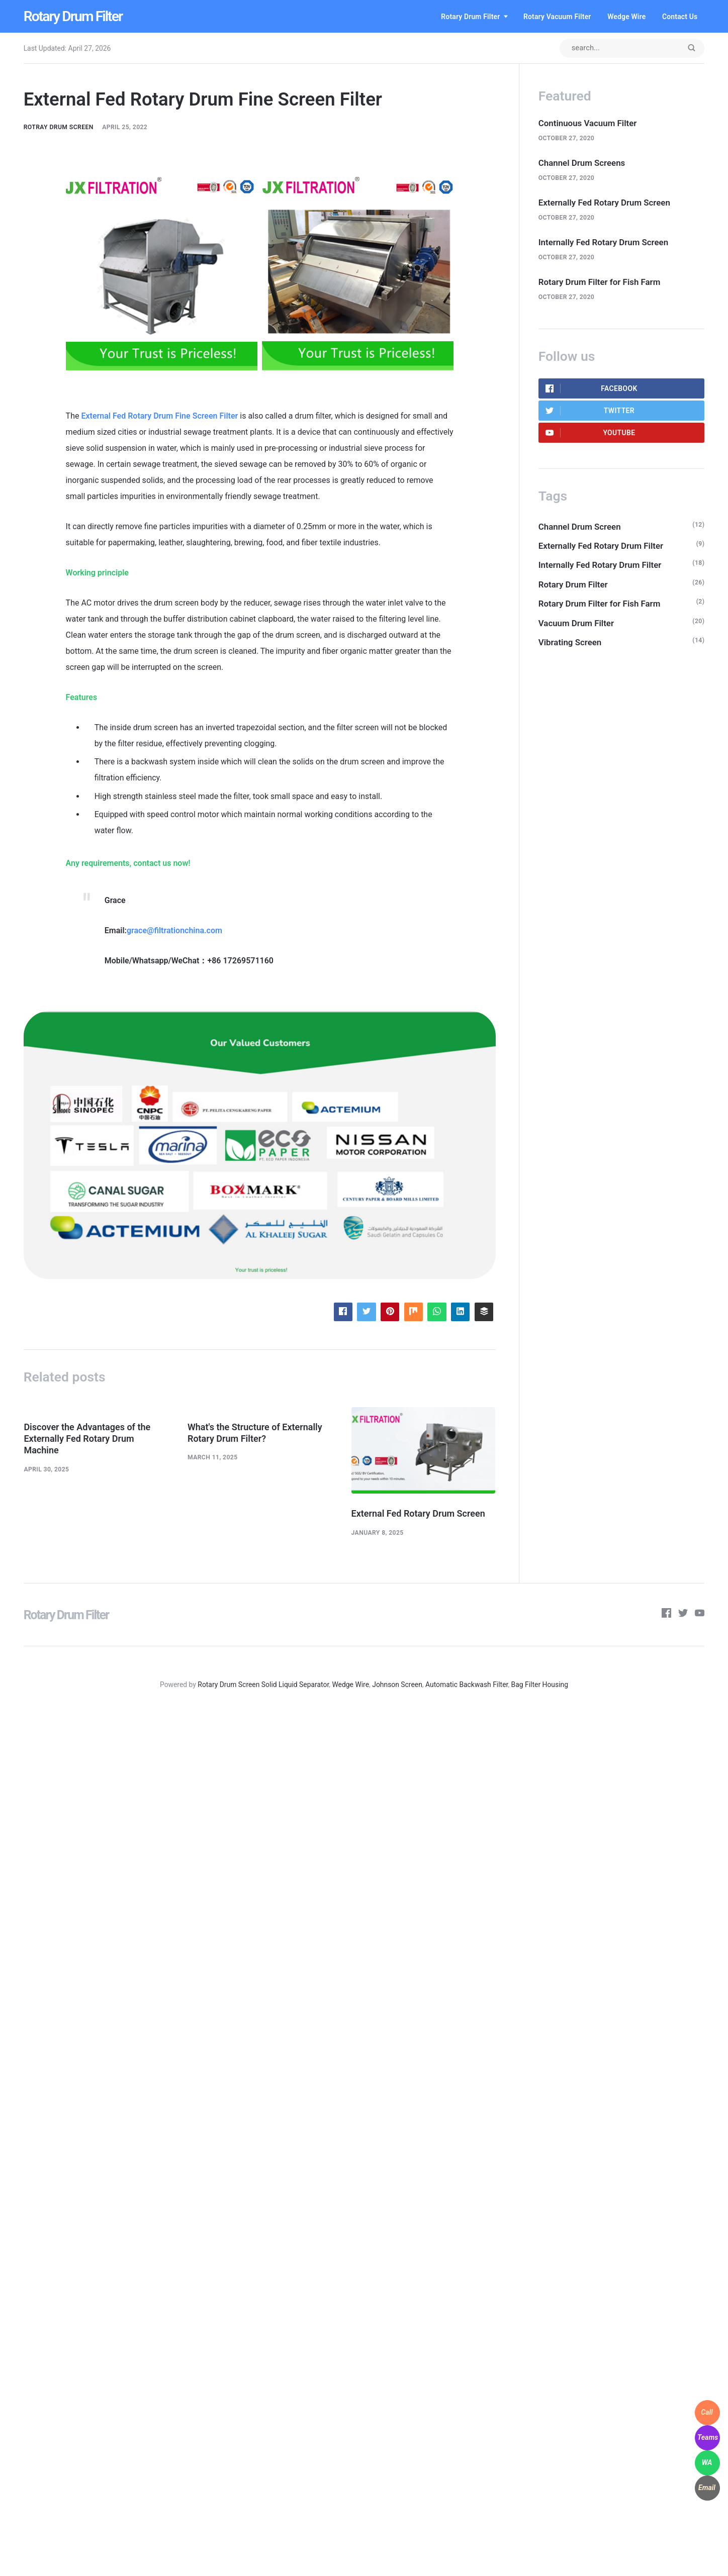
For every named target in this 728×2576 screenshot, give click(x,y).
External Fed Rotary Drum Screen (418, 1513)
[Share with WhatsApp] (436, 1312)
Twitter (589, 411)
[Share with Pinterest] (390, 1312)
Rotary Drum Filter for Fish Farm (599, 282)
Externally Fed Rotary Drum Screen (604, 202)
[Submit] (691, 48)
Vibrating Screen (569, 642)
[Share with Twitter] (366, 1312)
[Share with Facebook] (343, 1312)
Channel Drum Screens (581, 163)
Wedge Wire (626, 17)
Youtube (590, 433)
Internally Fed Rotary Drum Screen (603, 242)
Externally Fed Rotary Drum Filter (600, 546)
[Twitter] (683, 1615)
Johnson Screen (397, 1684)
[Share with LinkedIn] (460, 1312)
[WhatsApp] (707, 2462)
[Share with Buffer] (484, 1312)
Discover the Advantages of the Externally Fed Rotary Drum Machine (87, 1439)
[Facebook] (666, 1615)
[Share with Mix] (413, 1312)
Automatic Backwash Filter (466, 1684)
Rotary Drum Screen (228, 1684)
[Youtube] (699, 1615)
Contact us (679, 17)
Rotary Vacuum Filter (557, 17)
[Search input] (632, 48)
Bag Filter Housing (539, 1684)
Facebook (591, 388)
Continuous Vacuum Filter (587, 123)
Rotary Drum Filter (73, 16)
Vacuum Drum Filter (576, 623)
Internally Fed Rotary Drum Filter (600, 565)
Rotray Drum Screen (59, 127)
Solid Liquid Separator (295, 1684)
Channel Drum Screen (579, 527)
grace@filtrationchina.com (174, 930)
